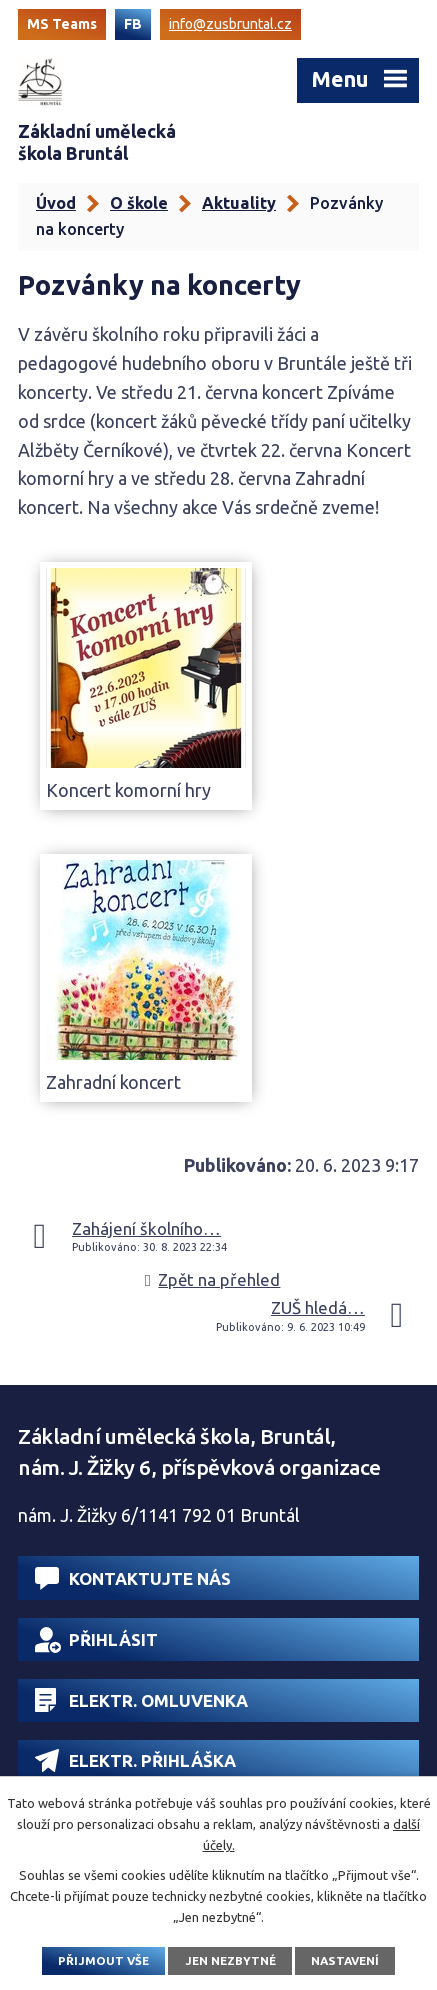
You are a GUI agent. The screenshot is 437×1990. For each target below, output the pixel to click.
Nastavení (345, 1960)
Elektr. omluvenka (141, 1700)
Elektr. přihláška (135, 1760)
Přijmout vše (103, 1960)
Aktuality (239, 203)
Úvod (56, 203)
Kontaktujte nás (133, 1578)
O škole (139, 203)
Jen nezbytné (230, 1960)
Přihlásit (96, 1640)
